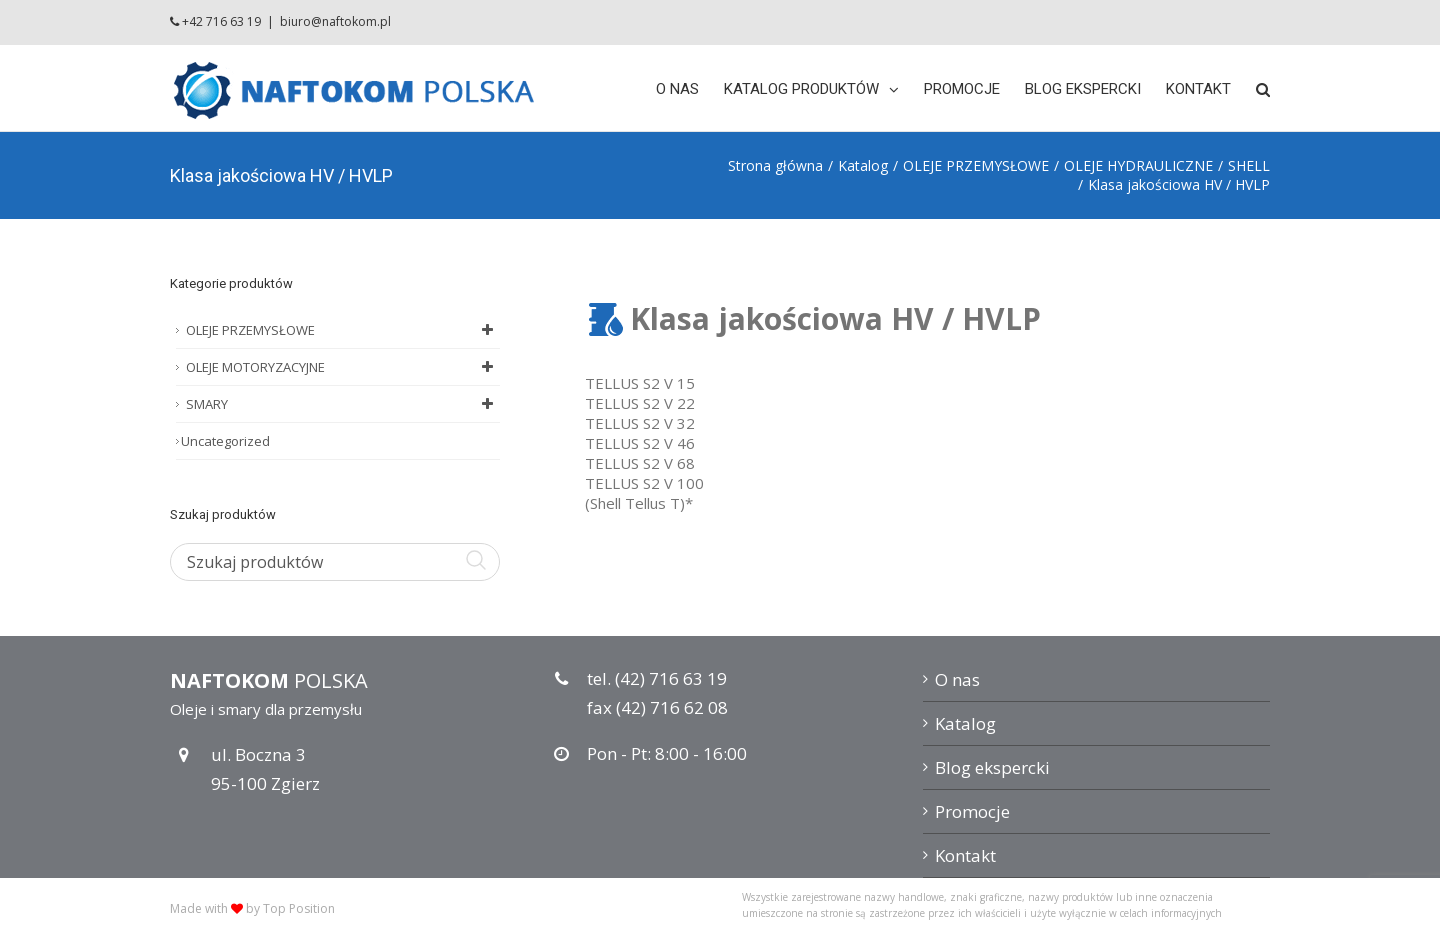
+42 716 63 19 (221, 21)
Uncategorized (225, 441)
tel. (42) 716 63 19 (657, 678)
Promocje (972, 811)
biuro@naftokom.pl (335, 21)
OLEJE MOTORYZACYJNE (343, 367)
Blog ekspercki (992, 767)
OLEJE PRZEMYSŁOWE (343, 330)
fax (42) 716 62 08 (657, 707)
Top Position (299, 908)
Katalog (965, 723)
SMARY (343, 404)
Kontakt (965, 855)
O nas (957, 679)
